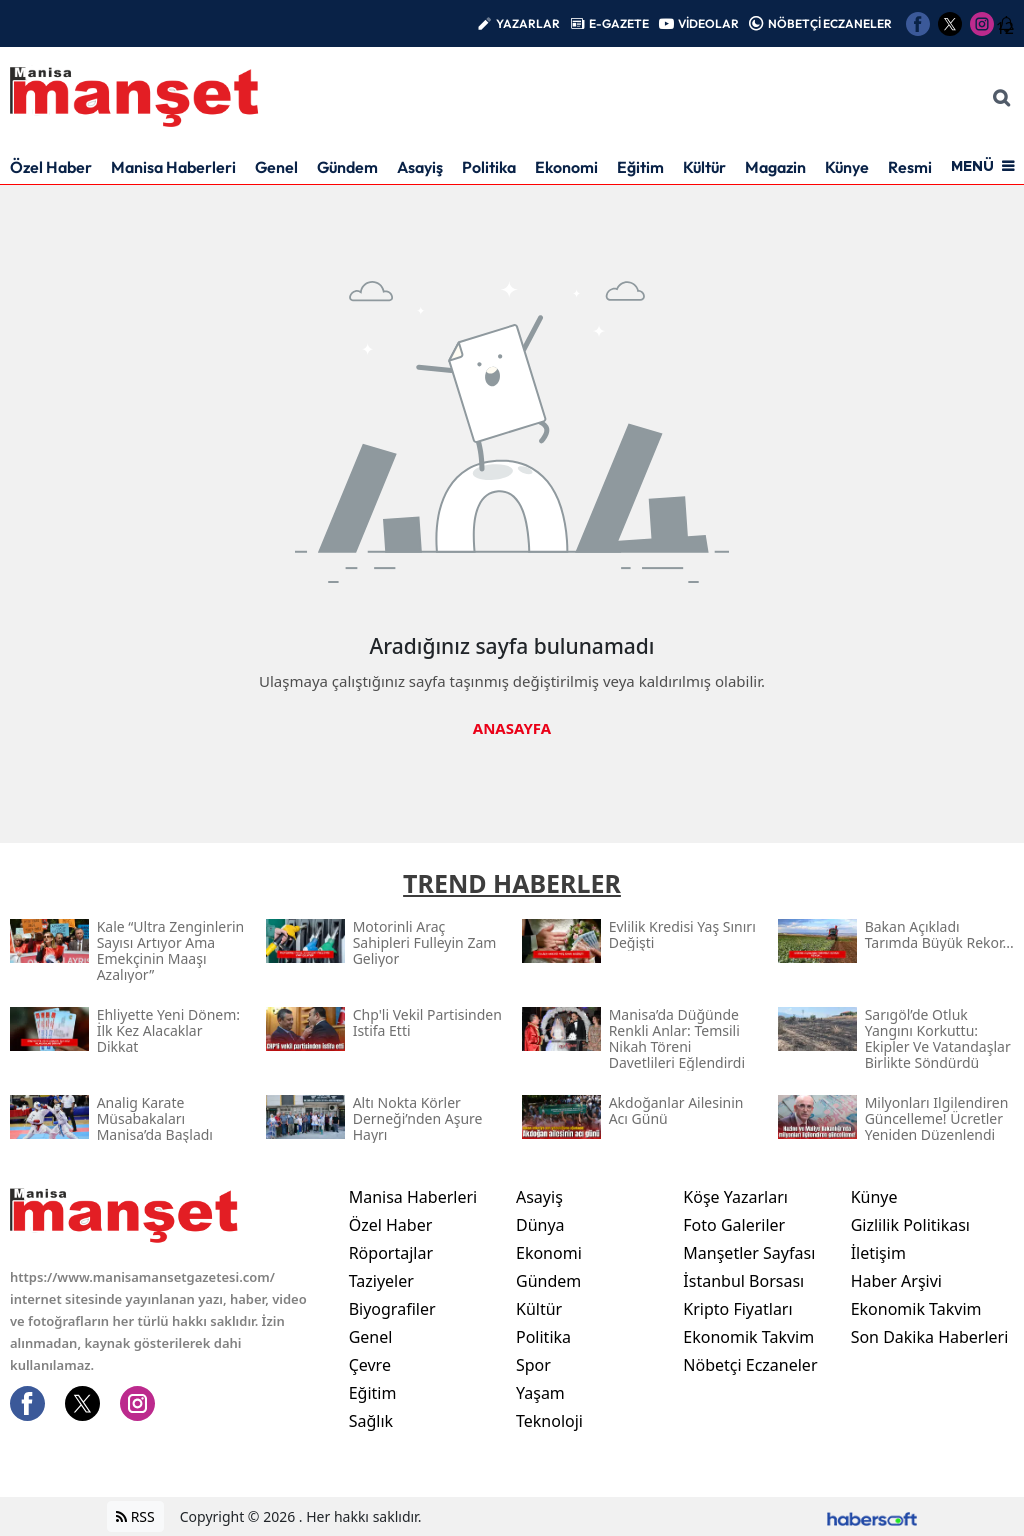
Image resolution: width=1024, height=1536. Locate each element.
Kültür (704, 167)
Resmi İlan (924, 167)
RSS (135, 1516)
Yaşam (540, 1393)
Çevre (370, 1365)
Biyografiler (392, 1309)
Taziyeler (381, 1281)
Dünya (540, 1225)
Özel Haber (51, 167)
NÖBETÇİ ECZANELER (830, 23)
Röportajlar (391, 1253)
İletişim (878, 1253)
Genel (276, 167)
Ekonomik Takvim (748, 1337)
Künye (847, 167)
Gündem (347, 167)
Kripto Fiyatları (737, 1309)
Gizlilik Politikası (910, 1225)
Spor (533, 1365)
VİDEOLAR (708, 23)
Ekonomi (566, 167)
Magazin (775, 167)
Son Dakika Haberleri (930, 1337)
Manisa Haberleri (173, 167)
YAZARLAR (528, 23)
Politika (489, 167)
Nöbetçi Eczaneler (750, 1365)
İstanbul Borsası (743, 1281)
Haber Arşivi (896, 1281)
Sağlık (371, 1421)
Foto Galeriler (734, 1225)
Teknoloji (549, 1421)
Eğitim (640, 167)
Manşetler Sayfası (749, 1253)
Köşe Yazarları (735, 1197)
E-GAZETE (619, 23)
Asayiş (420, 167)
